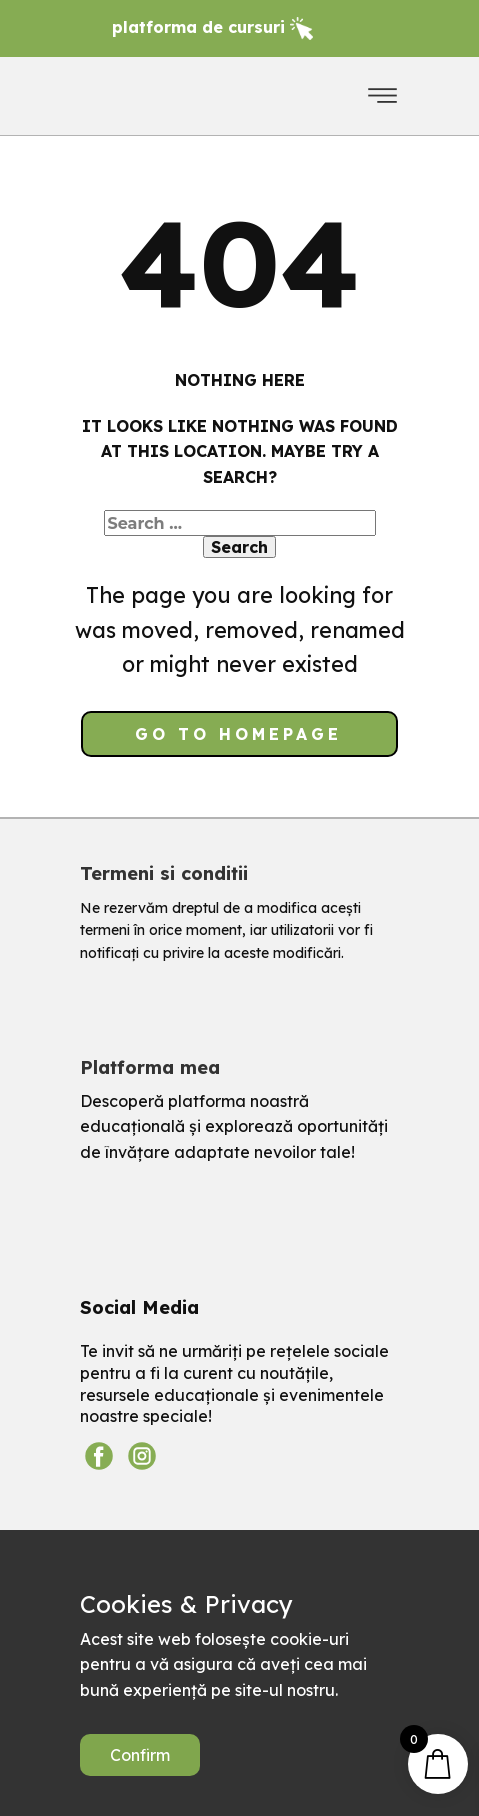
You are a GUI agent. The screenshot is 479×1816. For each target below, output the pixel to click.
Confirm (140, 1755)
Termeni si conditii (164, 873)
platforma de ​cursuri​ (212, 27)
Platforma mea (150, 1067)
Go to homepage (238, 734)
